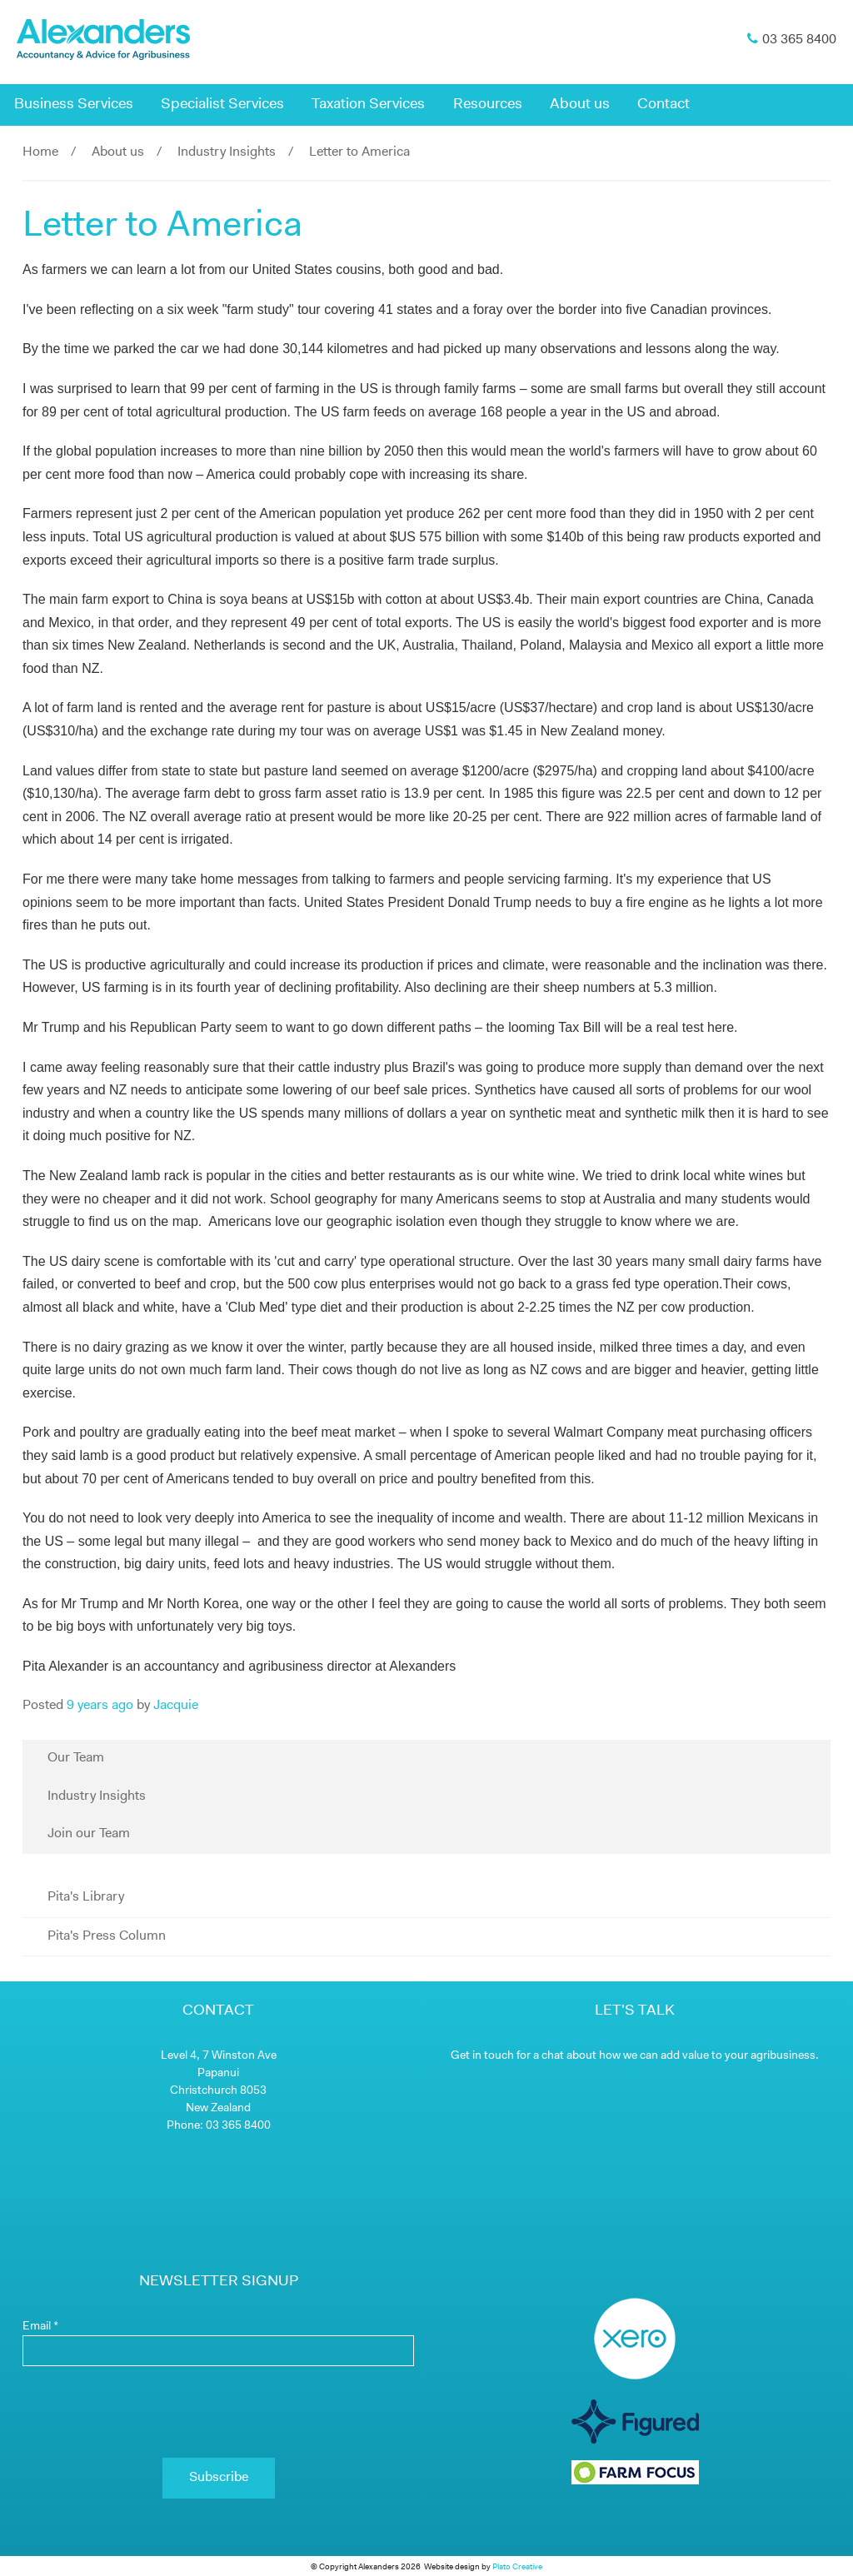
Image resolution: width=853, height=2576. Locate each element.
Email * (40, 2326)
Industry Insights (226, 152)
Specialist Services (222, 104)
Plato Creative (517, 2567)
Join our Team (88, 1834)
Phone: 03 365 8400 (219, 2126)
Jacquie (175, 1705)
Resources (487, 104)
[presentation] (218, 2411)
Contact (663, 104)
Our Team (75, 1758)
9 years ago (100, 1705)
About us (580, 104)
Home (40, 152)
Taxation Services (368, 104)
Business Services (73, 104)
